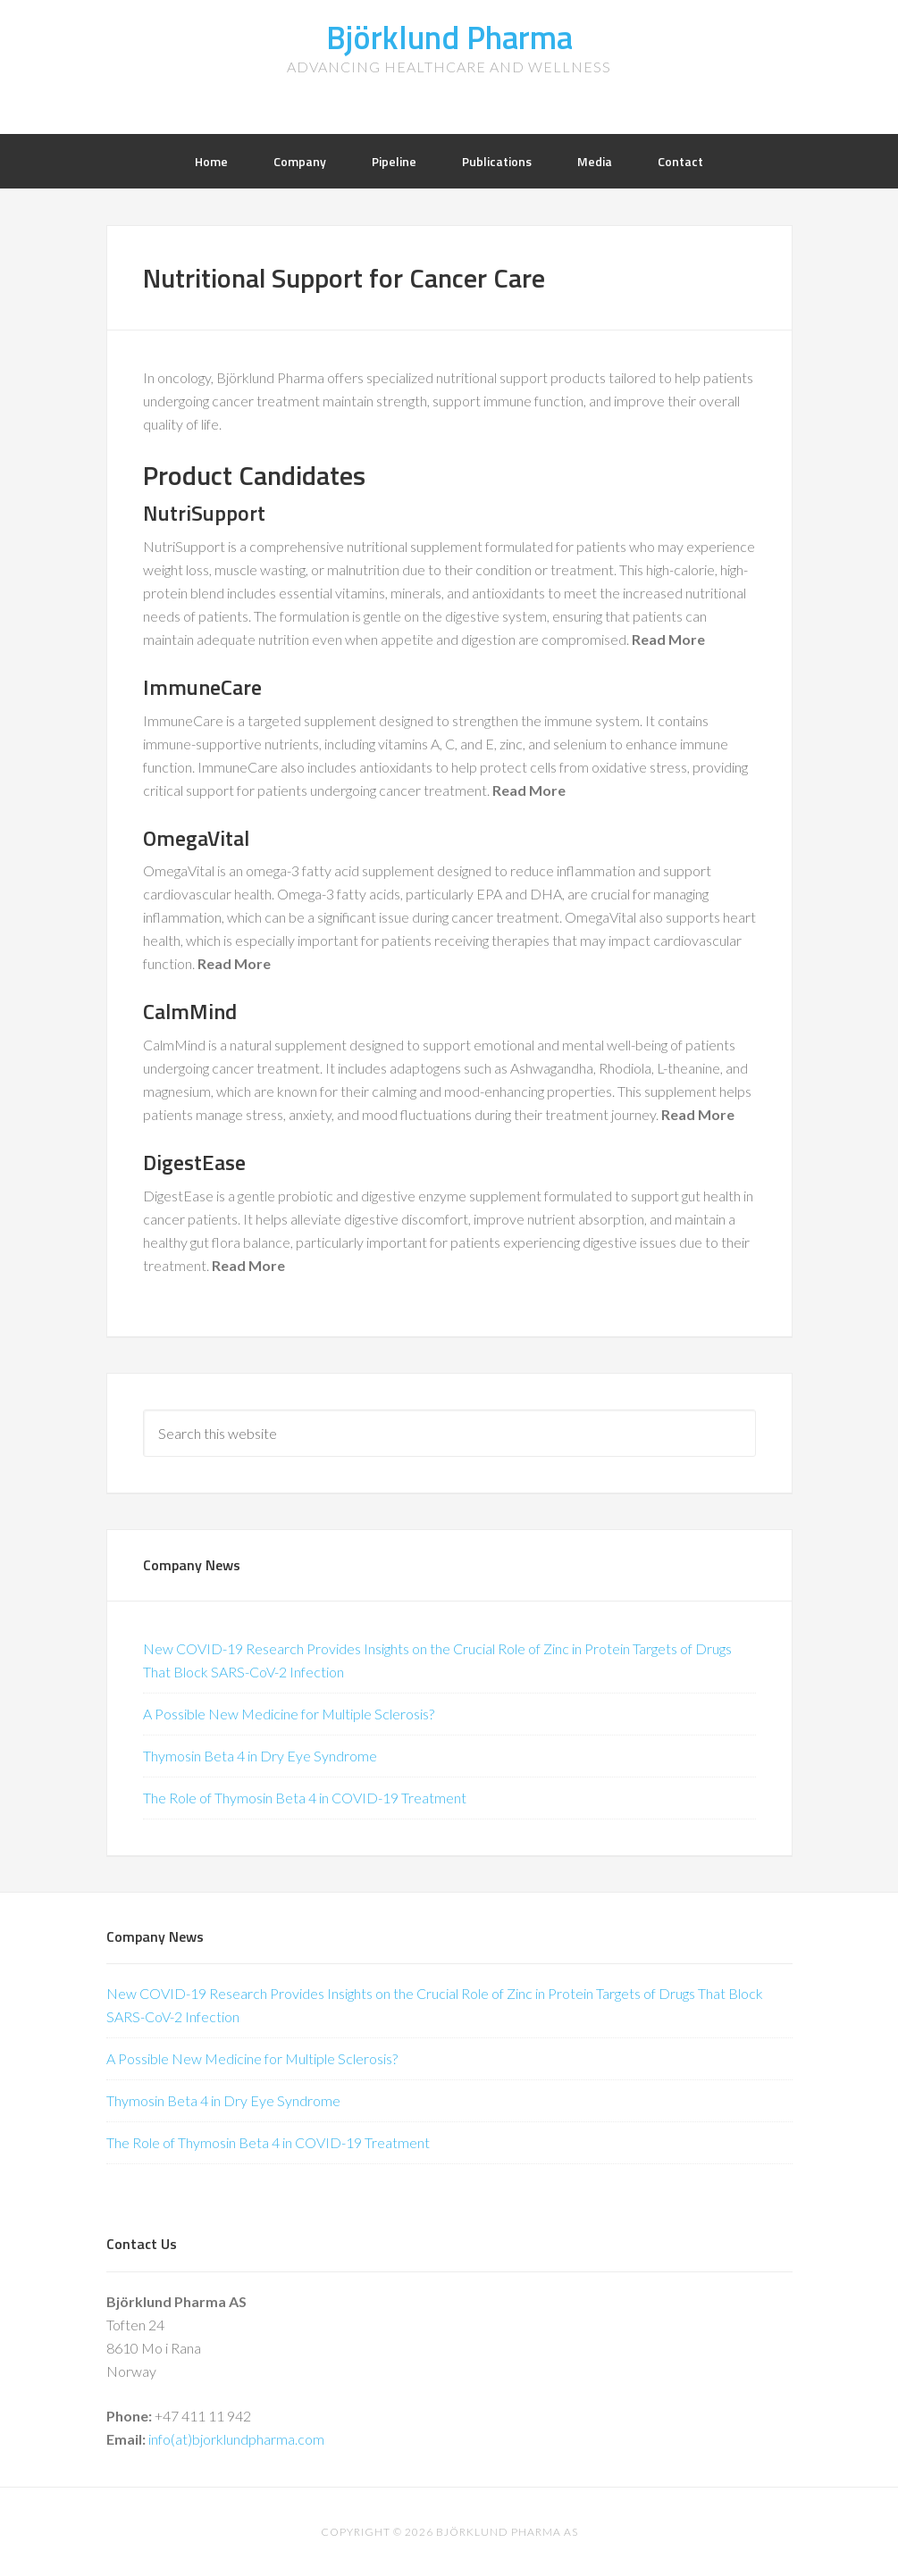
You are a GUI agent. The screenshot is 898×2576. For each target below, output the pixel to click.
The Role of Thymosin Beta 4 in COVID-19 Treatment (304, 1797)
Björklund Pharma (449, 37)
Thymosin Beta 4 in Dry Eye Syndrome (260, 1755)
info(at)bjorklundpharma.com (236, 2438)
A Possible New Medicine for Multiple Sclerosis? (288, 1713)
